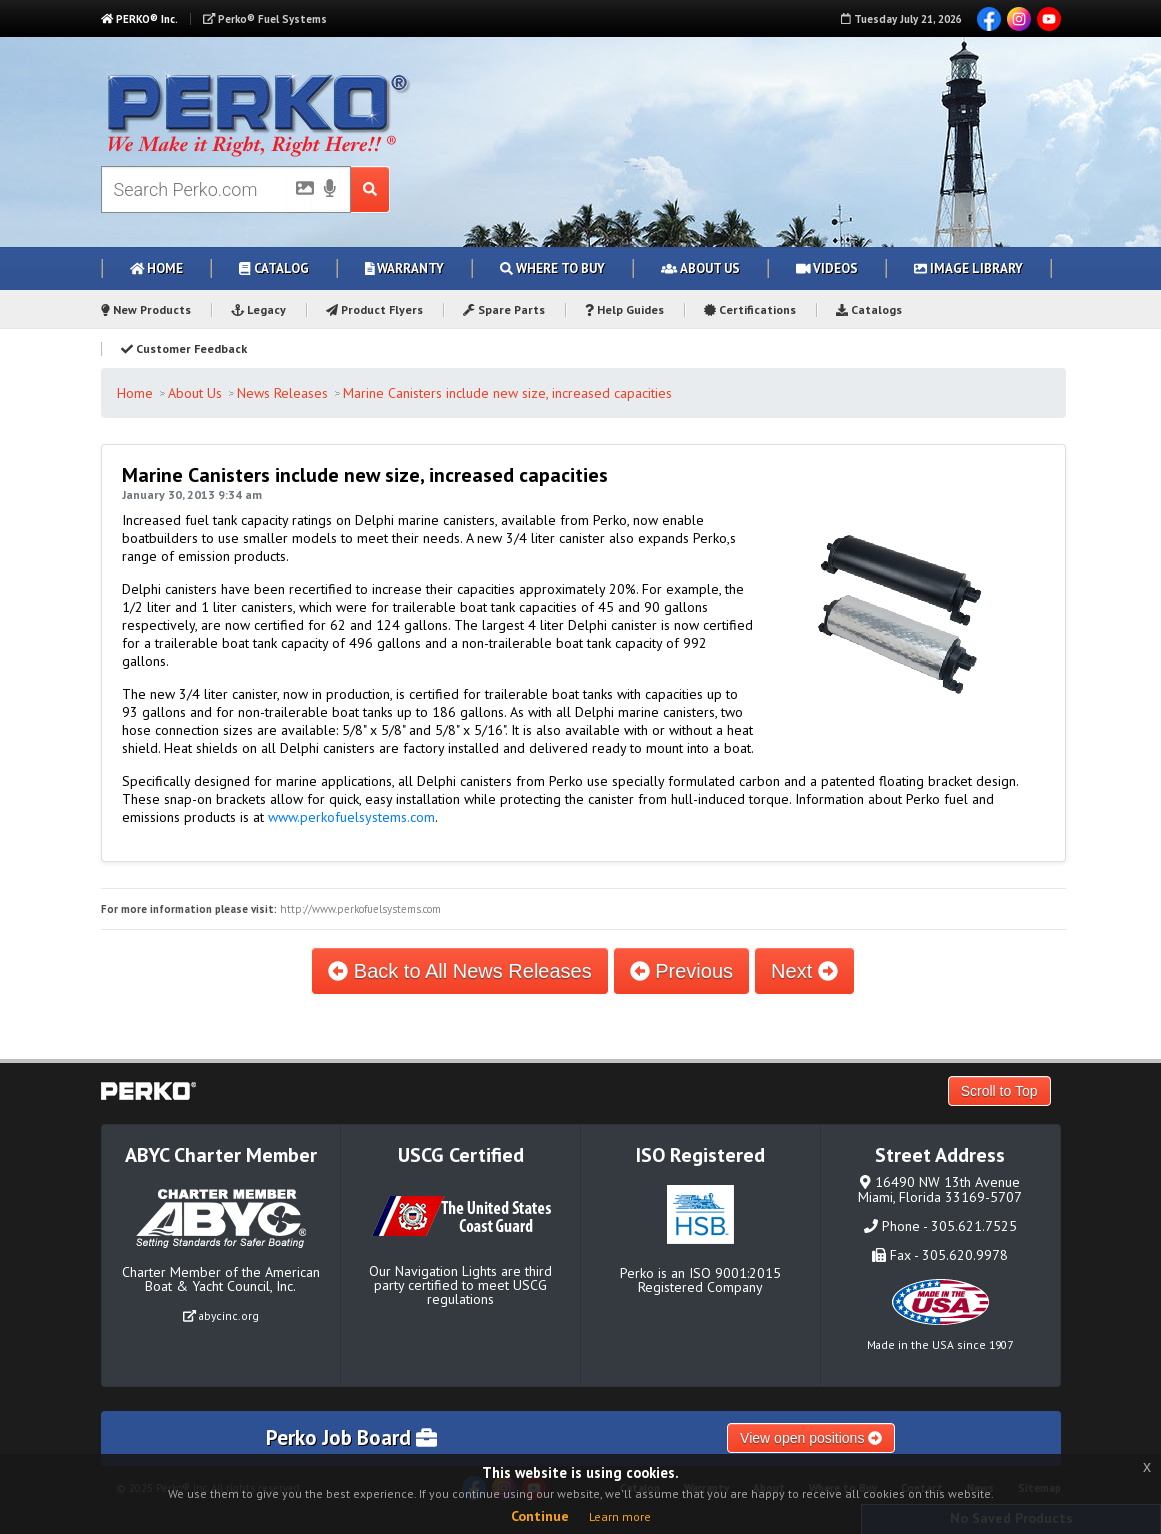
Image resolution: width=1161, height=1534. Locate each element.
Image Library (968, 268)
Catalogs (869, 309)
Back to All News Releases (459, 971)
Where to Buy (552, 268)
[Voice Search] (330, 190)
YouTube (1049, 19)
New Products (146, 309)
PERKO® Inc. (139, 19)
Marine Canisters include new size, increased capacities (507, 393)
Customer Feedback (184, 348)
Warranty (405, 268)
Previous (681, 971)
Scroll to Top (999, 1091)
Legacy (259, 309)
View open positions (811, 1438)
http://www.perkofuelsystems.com (360, 909)
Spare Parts (504, 309)
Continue (540, 1516)
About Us (700, 268)
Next (804, 971)
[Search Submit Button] (370, 189)
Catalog (273, 268)
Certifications (750, 309)
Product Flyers (374, 309)
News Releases (282, 393)
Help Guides (624, 309)
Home (157, 268)
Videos (827, 268)
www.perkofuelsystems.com (351, 817)
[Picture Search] (299, 192)
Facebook (989, 19)
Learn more (620, 1516)
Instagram (1019, 19)
